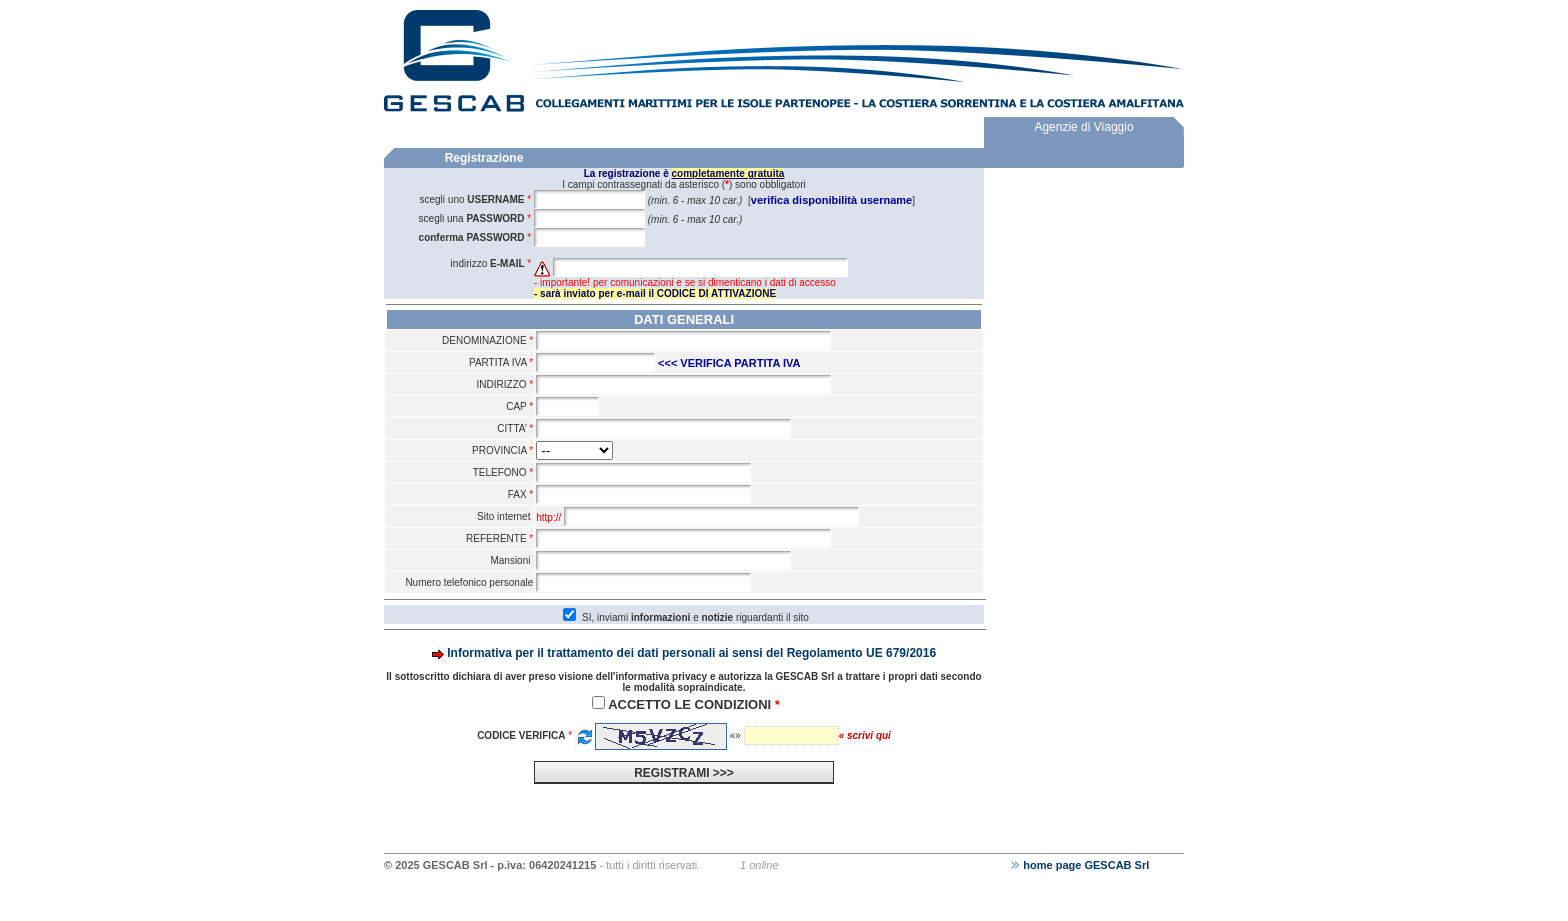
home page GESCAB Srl (1079, 865)
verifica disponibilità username (831, 200)
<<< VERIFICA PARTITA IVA (729, 363)
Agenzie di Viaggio (1083, 127)
